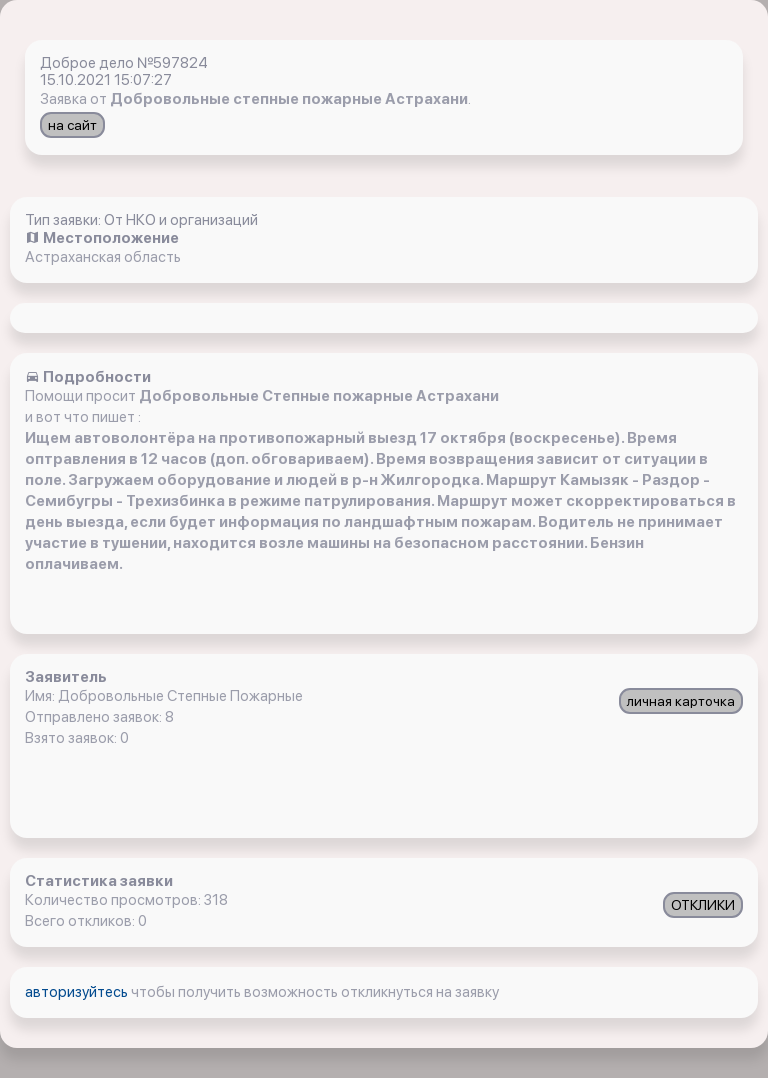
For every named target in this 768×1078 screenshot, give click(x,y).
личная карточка (681, 701)
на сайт (72, 125)
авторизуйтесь (78, 992)
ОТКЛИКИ (703, 905)
